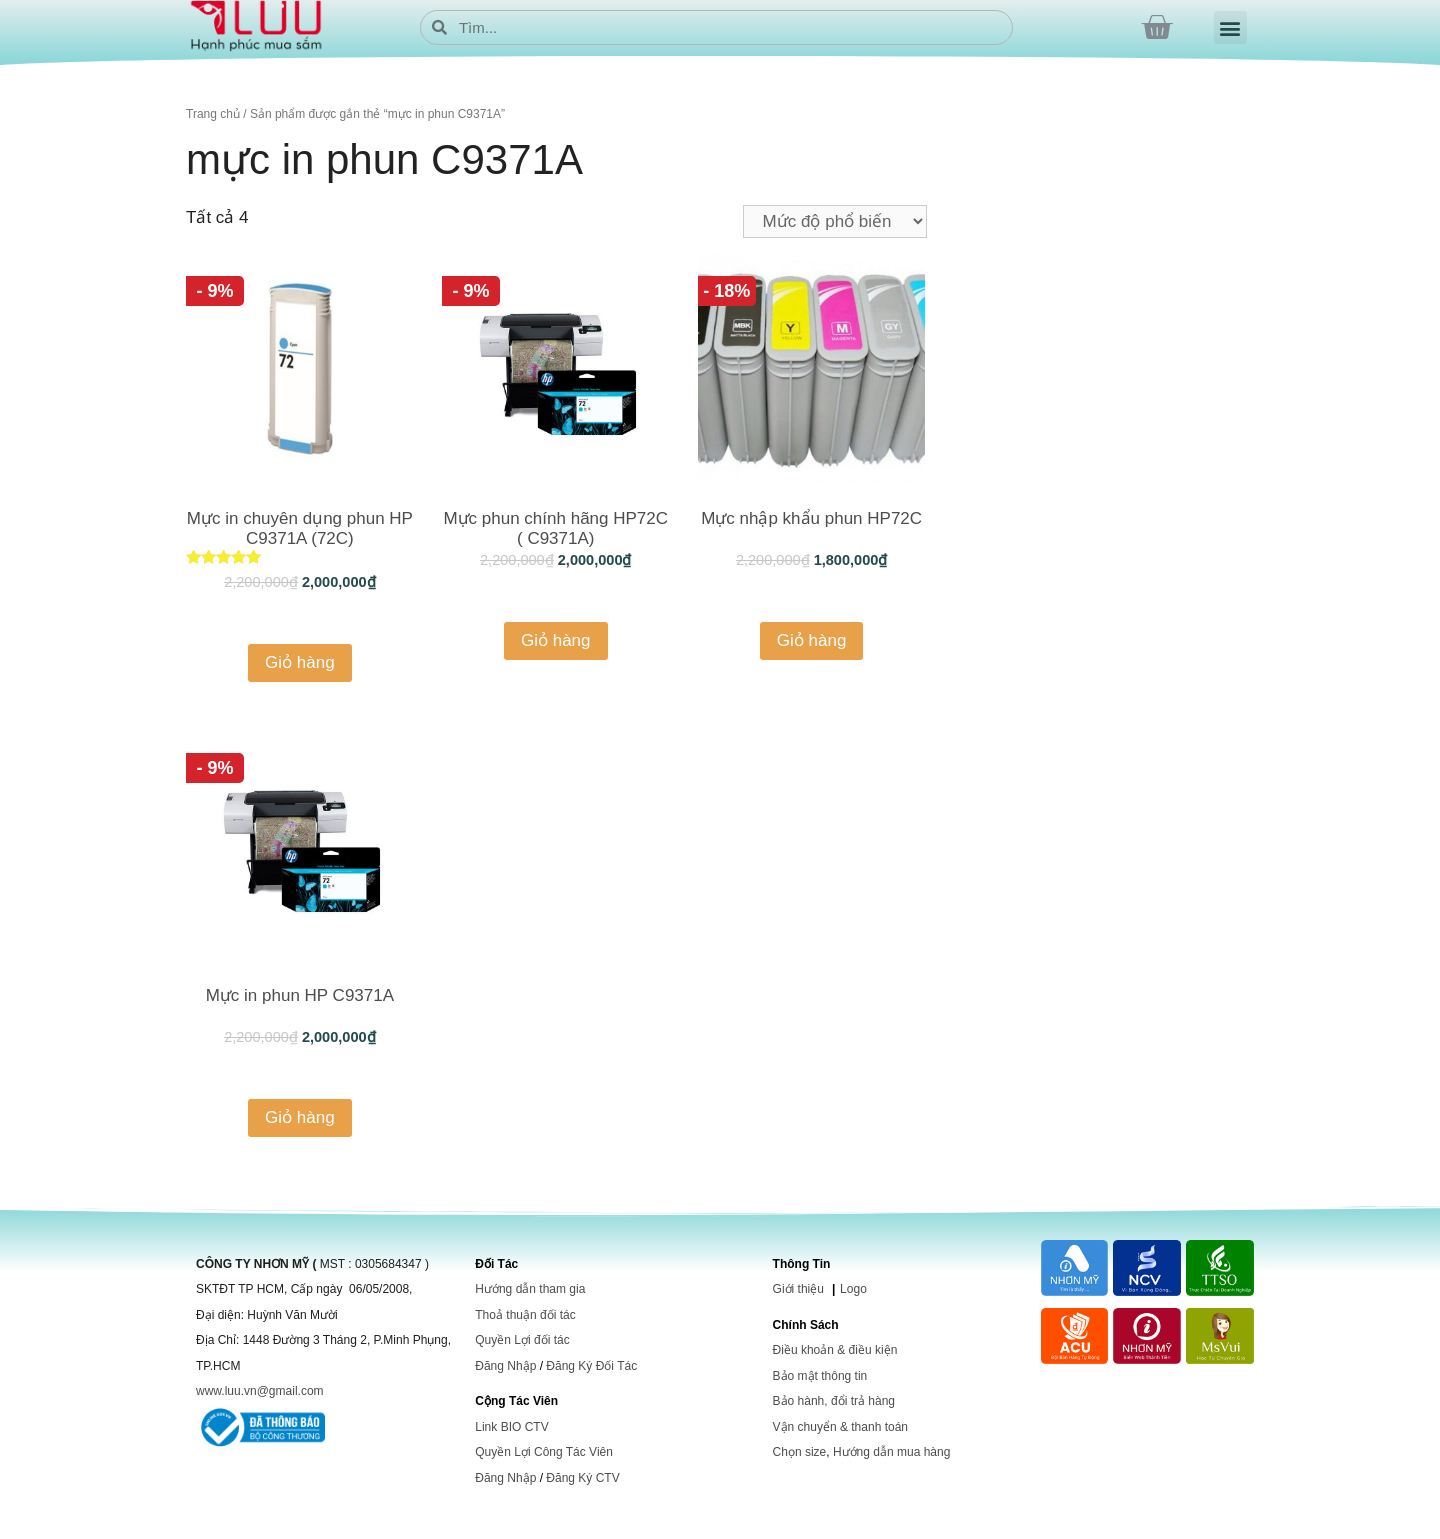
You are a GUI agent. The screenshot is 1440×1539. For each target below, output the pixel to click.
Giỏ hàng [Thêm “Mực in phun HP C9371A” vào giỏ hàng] (300, 1117)
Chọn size (800, 1452)
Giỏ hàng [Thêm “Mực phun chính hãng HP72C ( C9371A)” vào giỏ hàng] (556, 640)
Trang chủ (213, 114)
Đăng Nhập (505, 1366)
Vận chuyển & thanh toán (840, 1427)
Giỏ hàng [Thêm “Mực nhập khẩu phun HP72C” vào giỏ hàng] (812, 640)
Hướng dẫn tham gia (530, 1289)
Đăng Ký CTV (582, 1478)
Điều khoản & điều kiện (835, 1350)
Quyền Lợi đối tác (522, 1340)
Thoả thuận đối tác (525, 1315)
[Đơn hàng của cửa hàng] (835, 221)
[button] (1230, 27)
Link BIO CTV (511, 1427)
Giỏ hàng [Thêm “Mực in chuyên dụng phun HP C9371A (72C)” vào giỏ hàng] (300, 662)
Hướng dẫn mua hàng (891, 1452)
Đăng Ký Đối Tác (591, 1366)
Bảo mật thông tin (820, 1376)
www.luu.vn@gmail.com (260, 1391)
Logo (853, 1289)
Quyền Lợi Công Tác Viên (544, 1452)
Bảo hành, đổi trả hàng (834, 1401)
